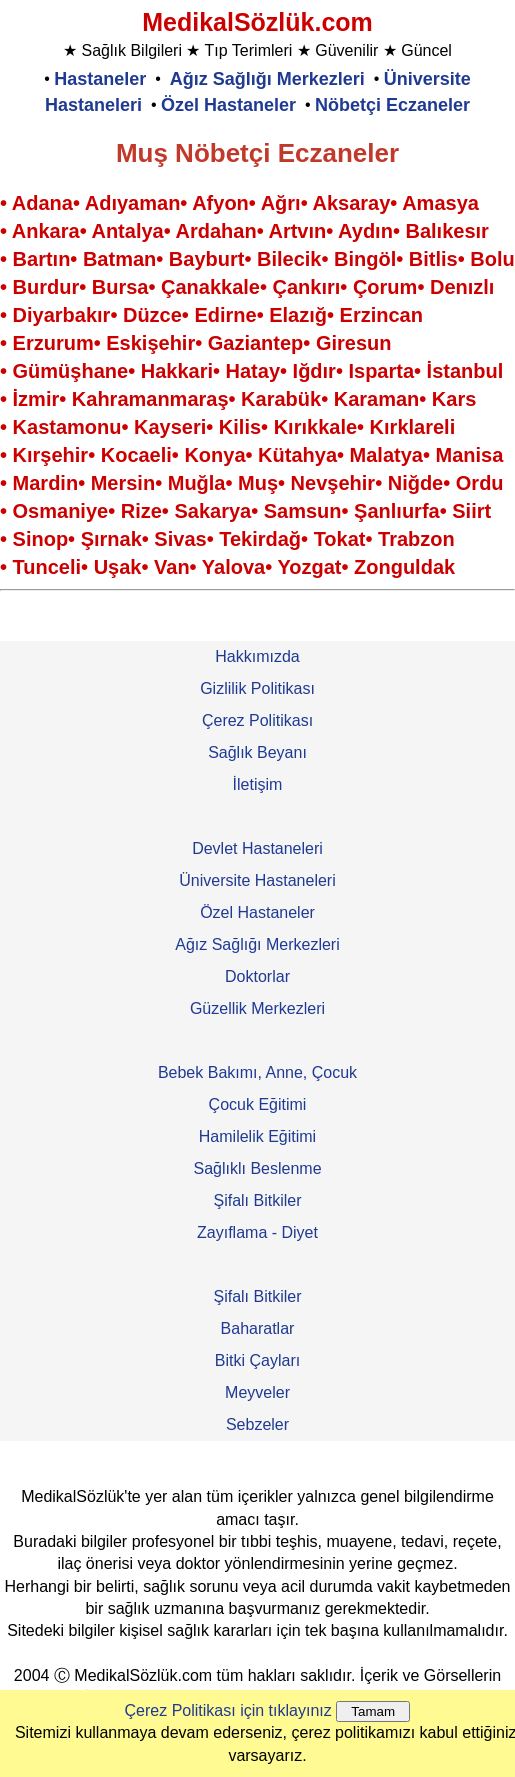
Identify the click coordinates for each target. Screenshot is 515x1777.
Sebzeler (257, 1424)
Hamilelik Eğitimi (257, 1136)
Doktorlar (257, 976)
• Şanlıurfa (391, 511)
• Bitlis (426, 259)
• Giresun (347, 343)
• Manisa (463, 455)
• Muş (252, 483)
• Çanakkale (204, 287)
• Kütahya (291, 455)
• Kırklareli (406, 427)
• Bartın (35, 259)
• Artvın (292, 231)
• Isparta (375, 371)
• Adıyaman (126, 203)
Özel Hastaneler (228, 105)
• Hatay (246, 371)
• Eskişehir (145, 343)
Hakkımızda (257, 656)
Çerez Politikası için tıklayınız (228, 1710)
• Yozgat (303, 567)
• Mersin (116, 483)
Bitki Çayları (257, 1360)
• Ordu (473, 483)
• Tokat (333, 539)
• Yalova (228, 567)
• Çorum (378, 287)
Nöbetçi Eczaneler (392, 105)
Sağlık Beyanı (257, 752)
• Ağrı (275, 203)
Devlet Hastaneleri (257, 848)
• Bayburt (200, 259)
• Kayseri (163, 427)
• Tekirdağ (254, 539)
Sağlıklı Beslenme (257, 1168)
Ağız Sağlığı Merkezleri (267, 79)
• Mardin (39, 483)
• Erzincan (375, 315)
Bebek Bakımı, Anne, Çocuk (257, 1072)
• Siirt (465, 511)
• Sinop (34, 539)
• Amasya (434, 203)
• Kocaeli (130, 455)
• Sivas (174, 539)
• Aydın (359, 231)
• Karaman (370, 399)
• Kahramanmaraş (143, 399)
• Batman (113, 259)
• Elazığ (292, 315)
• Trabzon (410, 539)
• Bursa (113, 287)
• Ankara (40, 231)
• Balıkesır (441, 231)
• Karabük (275, 399)
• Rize (135, 511)
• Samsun (296, 511)
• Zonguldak (398, 567)
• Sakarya (206, 511)
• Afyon (214, 203)
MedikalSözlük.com (257, 22)
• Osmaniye (54, 511)
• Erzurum (47, 343)
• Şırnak (105, 539)
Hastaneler (100, 79)
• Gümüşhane (64, 371)
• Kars (447, 399)
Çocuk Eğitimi (258, 1104)
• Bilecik (282, 259)
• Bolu (486, 259)
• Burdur (39, 287)
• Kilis (233, 427)
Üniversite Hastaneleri (257, 880)
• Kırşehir (44, 455)
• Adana (36, 203)
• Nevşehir (326, 483)
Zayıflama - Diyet (257, 1232)
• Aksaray (346, 203)
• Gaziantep (249, 343)
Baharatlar (258, 1328)
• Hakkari (170, 371)
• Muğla (190, 483)
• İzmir (29, 399)
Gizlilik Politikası (257, 688)
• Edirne (219, 315)
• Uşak (111, 567)
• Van (165, 567)
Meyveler (257, 1392)
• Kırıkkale (309, 427)
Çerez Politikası (257, 720)
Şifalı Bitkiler (257, 1200)
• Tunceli (40, 567)
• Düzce (145, 315)
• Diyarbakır (55, 315)
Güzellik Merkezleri (257, 1008)
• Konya (209, 455)
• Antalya (122, 231)
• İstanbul (458, 371)
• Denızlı (455, 287)
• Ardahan (210, 231)
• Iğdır (308, 371)
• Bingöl (358, 259)
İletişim (258, 784)
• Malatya (380, 455)
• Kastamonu (60, 427)
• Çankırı (300, 287)
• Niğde (409, 483)
